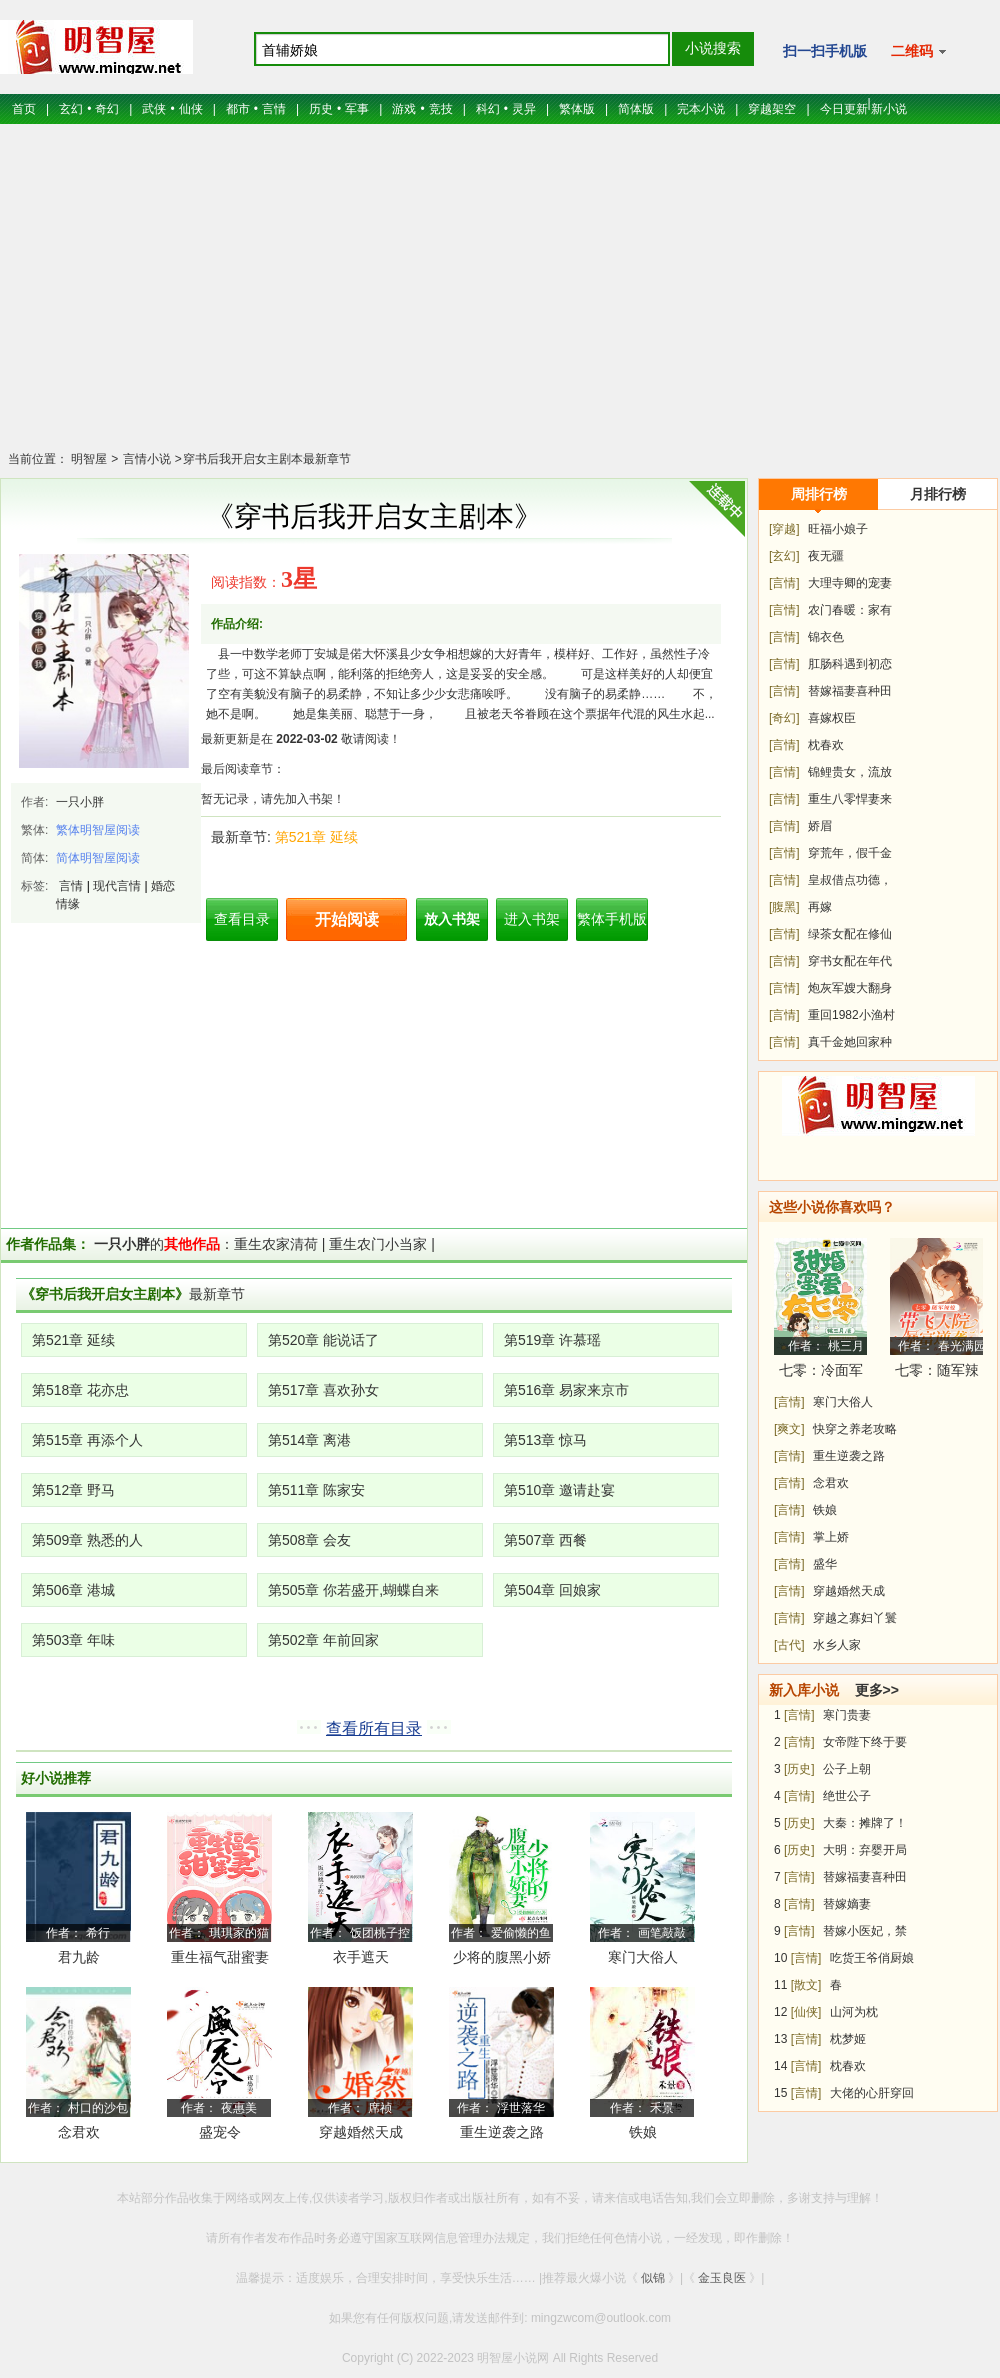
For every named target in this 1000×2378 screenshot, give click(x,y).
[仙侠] (806, 2012)
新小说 (889, 109)
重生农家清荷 (276, 1244)
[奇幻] (784, 718)
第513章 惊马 (545, 1440)
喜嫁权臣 (832, 718)
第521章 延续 (316, 837)
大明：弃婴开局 (865, 1850)
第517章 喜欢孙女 (323, 1390)
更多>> (877, 1690)
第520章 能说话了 (323, 1340)
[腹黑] (784, 907)
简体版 (636, 109)
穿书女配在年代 (850, 961)
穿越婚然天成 (361, 2132)
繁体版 (577, 109)
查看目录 (242, 919)
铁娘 (643, 2132)
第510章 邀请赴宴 (559, 1490)
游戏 (404, 109)
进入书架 (532, 919)
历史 (321, 109)
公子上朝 (847, 1769)
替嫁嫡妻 (847, 1904)
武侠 (154, 109)
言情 (274, 109)
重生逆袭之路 (502, 2132)
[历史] (799, 1769)
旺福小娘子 (838, 529)
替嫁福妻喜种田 (850, 691)
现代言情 (117, 886)
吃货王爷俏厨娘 (872, 1958)
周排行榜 (819, 494)
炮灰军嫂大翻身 (850, 988)
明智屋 (89, 459)
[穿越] (784, 529)
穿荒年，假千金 (850, 853)
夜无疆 (826, 556)
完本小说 (701, 109)
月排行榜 (938, 494)
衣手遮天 (361, 1957)
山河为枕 (854, 2012)
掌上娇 (831, 1537)
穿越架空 (772, 109)
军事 (357, 109)
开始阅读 (347, 919)
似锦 (653, 2278)
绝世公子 (847, 1796)
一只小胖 (80, 802)
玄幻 (71, 109)
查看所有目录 (374, 1728)
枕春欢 (826, 745)
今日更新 (844, 109)
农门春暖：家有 (850, 610)
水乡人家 (837, 1645)
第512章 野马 (73, 1490)
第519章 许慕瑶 (552, 1340)
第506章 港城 (73, 1590)
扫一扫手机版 (825, 51)
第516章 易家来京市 (566, 1390)
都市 (238, 109)
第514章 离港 (309, 1440)
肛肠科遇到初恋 (850, 664)
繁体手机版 (612, 919)
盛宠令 (220, 2132)
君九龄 (79, 1957)
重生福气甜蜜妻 (220, 1957)
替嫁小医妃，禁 (865, 1931)
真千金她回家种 (850, 1042)
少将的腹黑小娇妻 (502, 1960)
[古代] (789, 1645)
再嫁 (820, 907)
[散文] (806, 1985)
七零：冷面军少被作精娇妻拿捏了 (821, 1373)
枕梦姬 (848, 2039)
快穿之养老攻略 (855, 1429)
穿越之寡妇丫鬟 (855, 1618)
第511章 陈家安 (316, 1490)
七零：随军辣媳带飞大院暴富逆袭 (937, 1373)
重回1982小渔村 (851, 1015)
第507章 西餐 (545, 1540)
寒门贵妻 (847, 1715)
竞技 (441, 109)
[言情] (784, 583)
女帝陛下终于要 (865, 1742)
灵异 (524, 109)
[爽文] (789, 1429)
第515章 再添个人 (87, 1440)
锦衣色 (826, 637)
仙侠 (191, 109)
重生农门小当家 (378, 1244)
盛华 (825, 1564)
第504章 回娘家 (552, 1590)
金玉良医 (722, 2278)
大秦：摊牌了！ (865, 1823)
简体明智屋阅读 (98, 858)
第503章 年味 (73, 1640)
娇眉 (820, 826)
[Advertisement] (500, 300)
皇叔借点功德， (850, 880)
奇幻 (107, 109)
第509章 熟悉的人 (87, 1540)
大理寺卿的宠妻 (850, 583)
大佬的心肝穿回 (872, 2093)
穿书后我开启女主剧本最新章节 (267, 459)
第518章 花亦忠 (80, 1390)
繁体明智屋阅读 (98, 830)
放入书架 (452, 919)
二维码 (918, 51)
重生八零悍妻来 (850, 799)
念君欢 (79, 2132)
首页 (24, 109)
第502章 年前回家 (323, 1640)
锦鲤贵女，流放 (850, 772)
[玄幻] (784, 556)
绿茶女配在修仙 (850, 934)
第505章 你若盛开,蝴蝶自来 (353, 1590)
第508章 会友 (309, 1540)
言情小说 (144, 459)
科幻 (488, 109)
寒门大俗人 (643, 1957)
